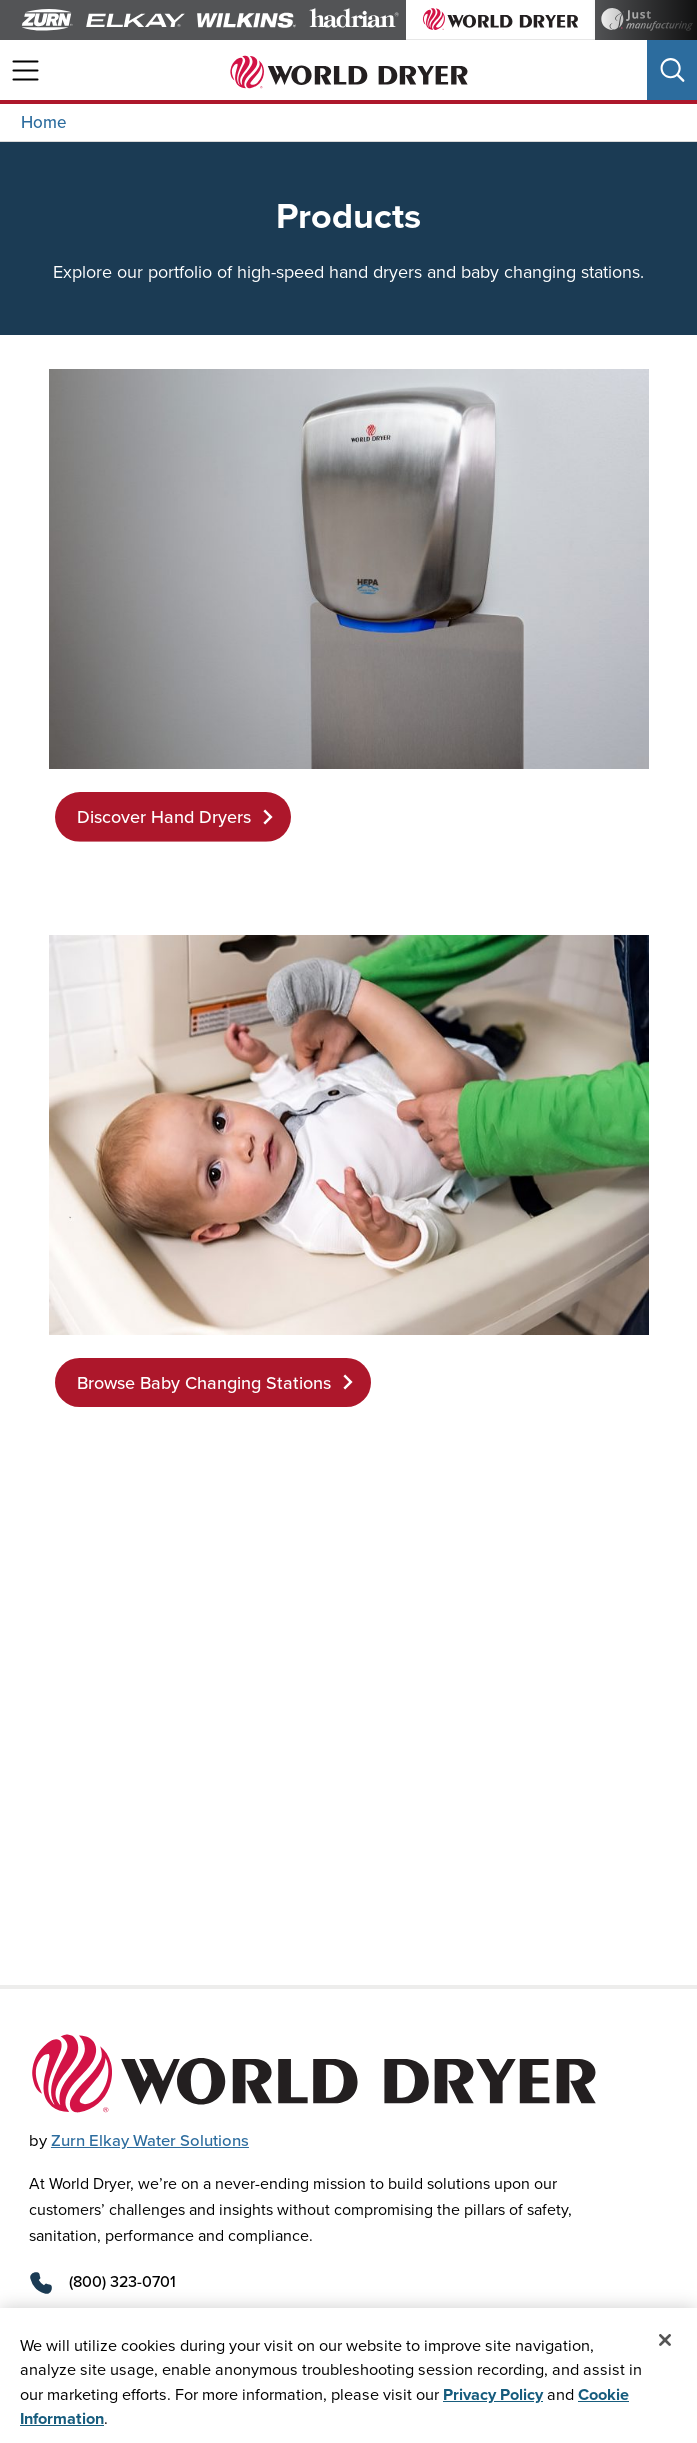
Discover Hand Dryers (177, 816)
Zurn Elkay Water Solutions (150, 2140)
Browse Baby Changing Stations (217, 1382)
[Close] (665, 2342)
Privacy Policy (493, 2395)
